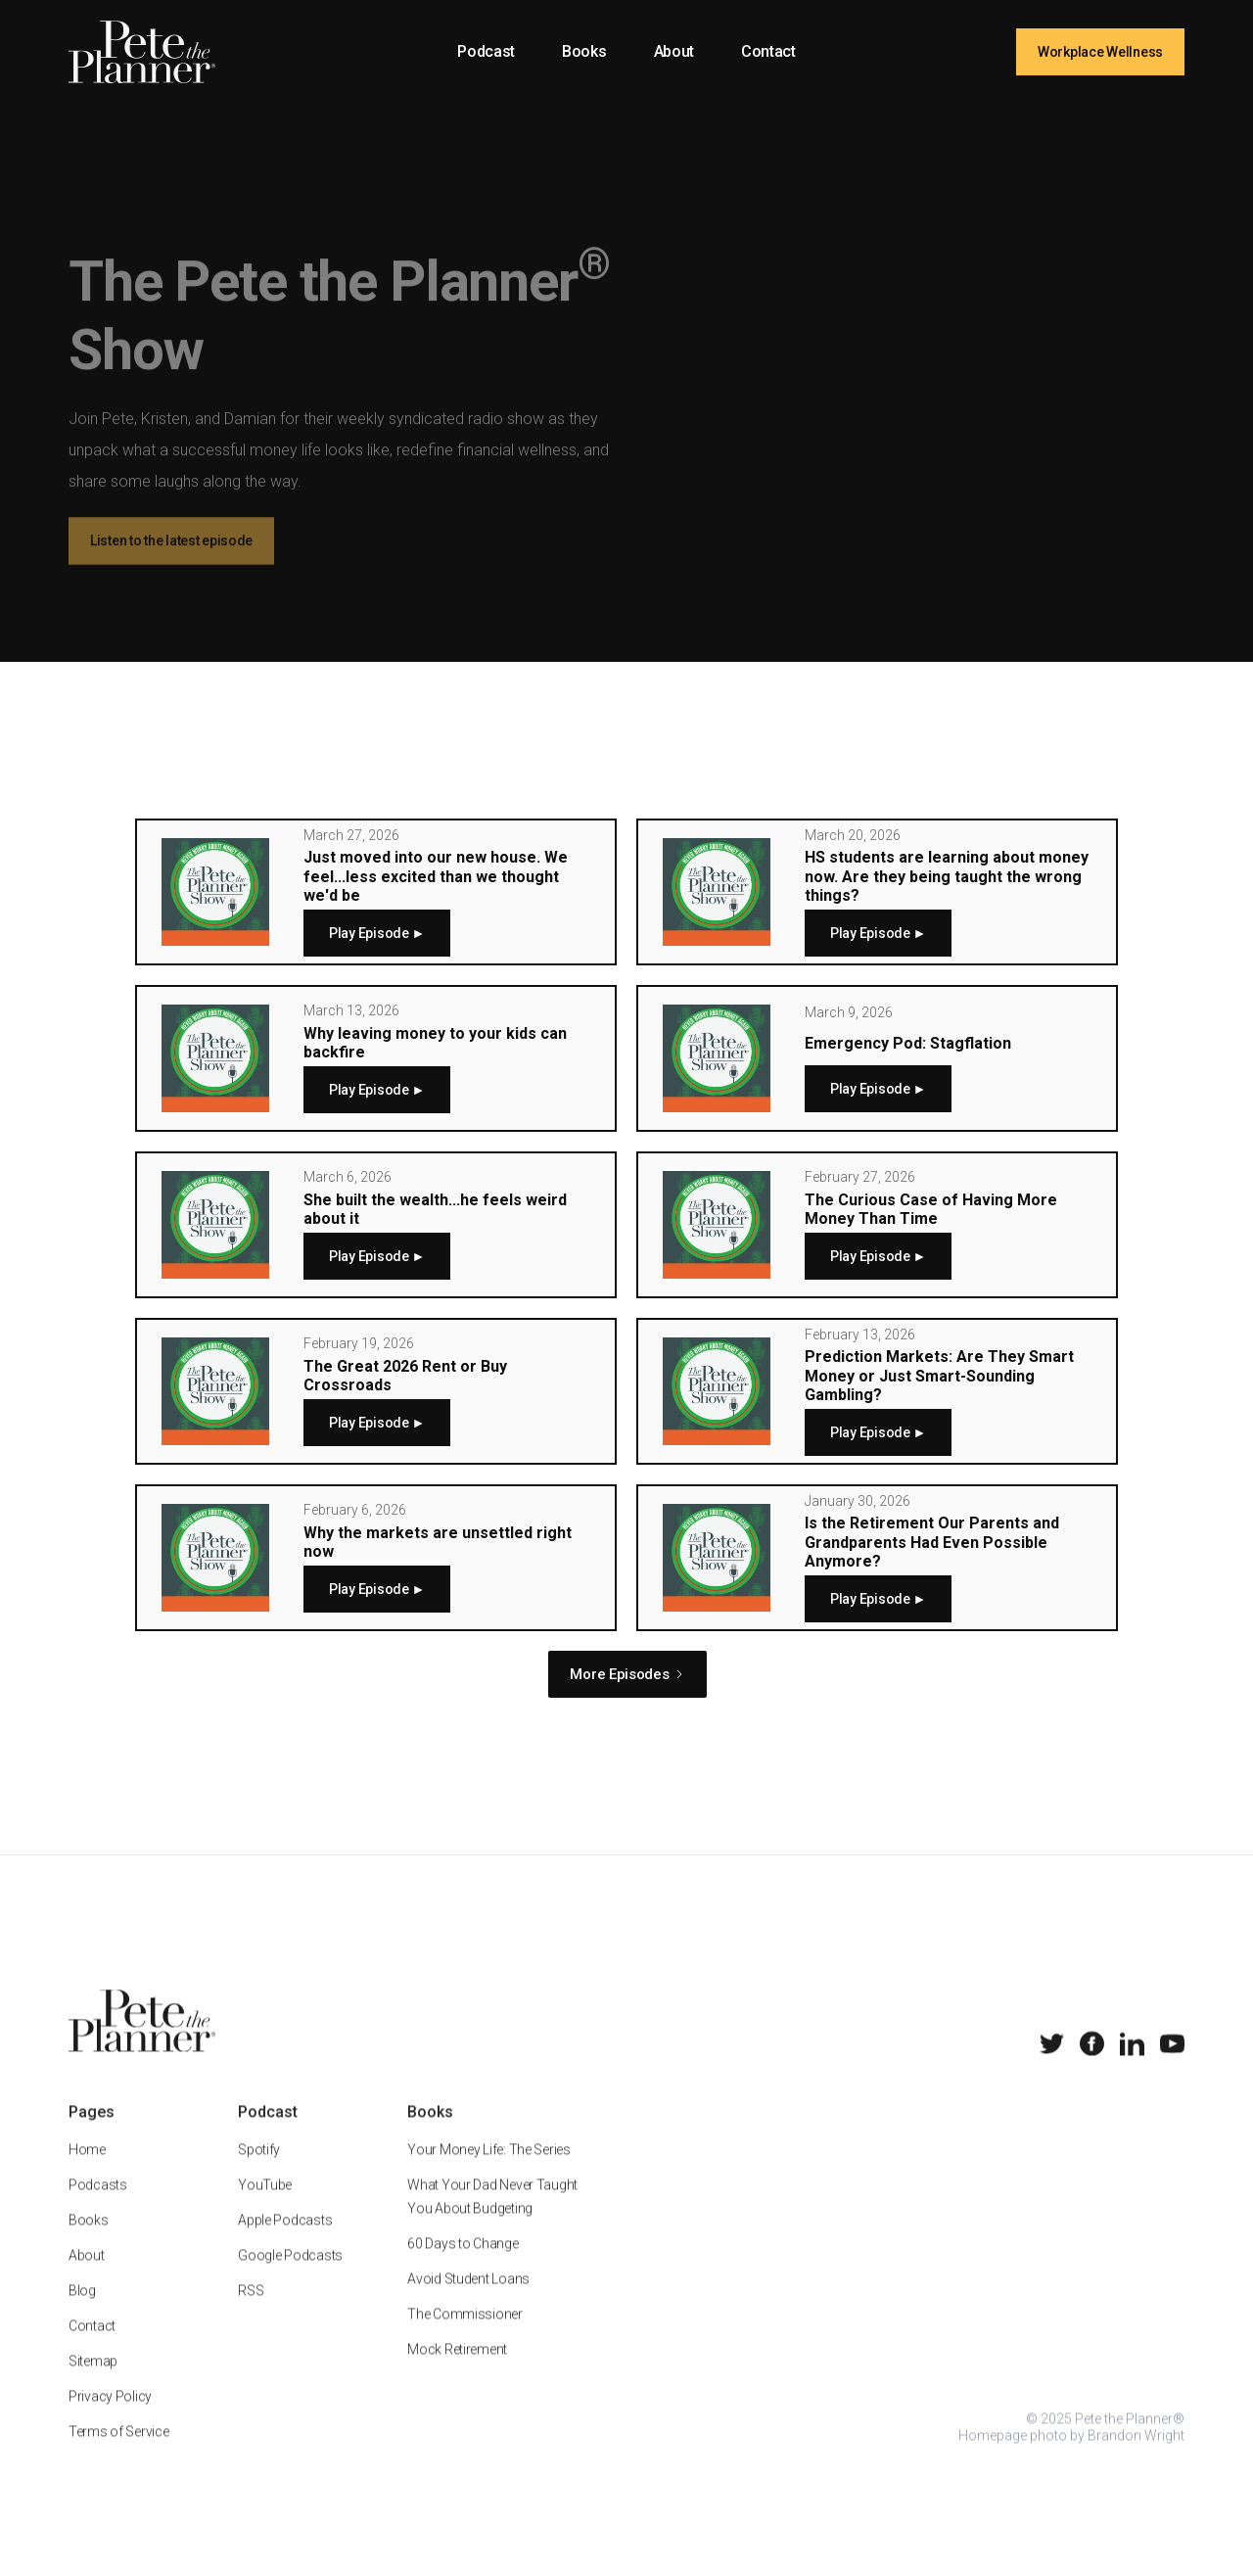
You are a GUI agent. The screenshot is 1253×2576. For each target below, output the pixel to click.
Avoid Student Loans (468, 2300)
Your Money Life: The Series (488, 2170)
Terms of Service (119, 2452)
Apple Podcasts (285, 2241)
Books (584, 51)
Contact (768, 51)
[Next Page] (627, 1674)
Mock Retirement (457, 2370)
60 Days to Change (462, 2264)
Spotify (259, 2170)
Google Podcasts (290, 2276)
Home (87, 2170)
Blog (82, 2311)
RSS (250, 2311)
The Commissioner (465, 2335)
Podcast (486, 51)
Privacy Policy (110, 2417)
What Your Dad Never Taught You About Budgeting (492, 2217)
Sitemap (93, 2382)
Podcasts (98, 2206)
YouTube (265, 2206)
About (674, 51)
